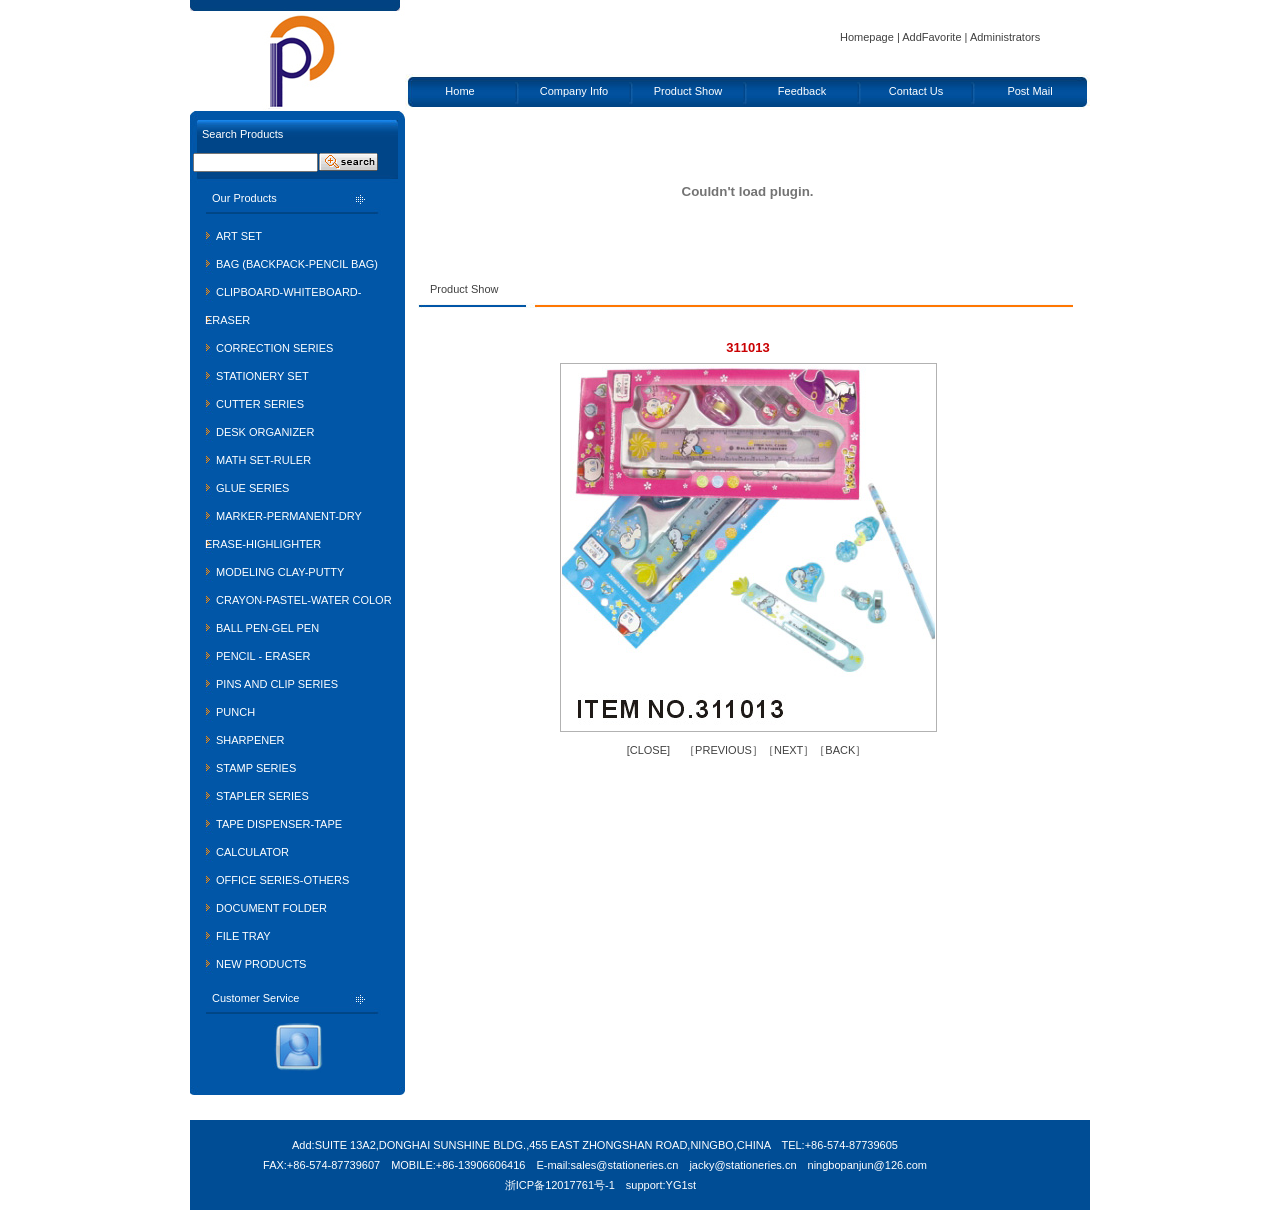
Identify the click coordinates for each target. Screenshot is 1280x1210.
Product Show (688, 91)
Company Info (574, 91)
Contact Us (916, 91)
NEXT (788, 750)
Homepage (867, 37)
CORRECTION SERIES (274, 348)
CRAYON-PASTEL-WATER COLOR (304, 600)
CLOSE (648, 750)
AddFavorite (931, 37)
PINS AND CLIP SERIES (277, 684)
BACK (840, 750)
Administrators (1005, 37)
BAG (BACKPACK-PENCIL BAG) (297, 264)
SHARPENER (250, 740)
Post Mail (1029, 91)
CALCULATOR (252, 852)
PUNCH (235, 712)
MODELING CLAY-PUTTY (280, 572)
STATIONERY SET (262, 376)
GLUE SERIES (252, 488)
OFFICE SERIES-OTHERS (282, 880)
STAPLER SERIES (262, 796)
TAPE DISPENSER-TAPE (279, 824)
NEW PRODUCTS (261, 964)
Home (459, 91)
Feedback (802, 91)
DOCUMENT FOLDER (271, 908)
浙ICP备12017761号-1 (560, 1185)
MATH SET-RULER (263, 460)
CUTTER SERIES (260, 404)
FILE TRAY (243, 936)
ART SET (239, 236)
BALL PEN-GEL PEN (267, 628)
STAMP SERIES (256, 768)
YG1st (681, 1185)
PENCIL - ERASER (263, 656)
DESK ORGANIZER (265, 432)
